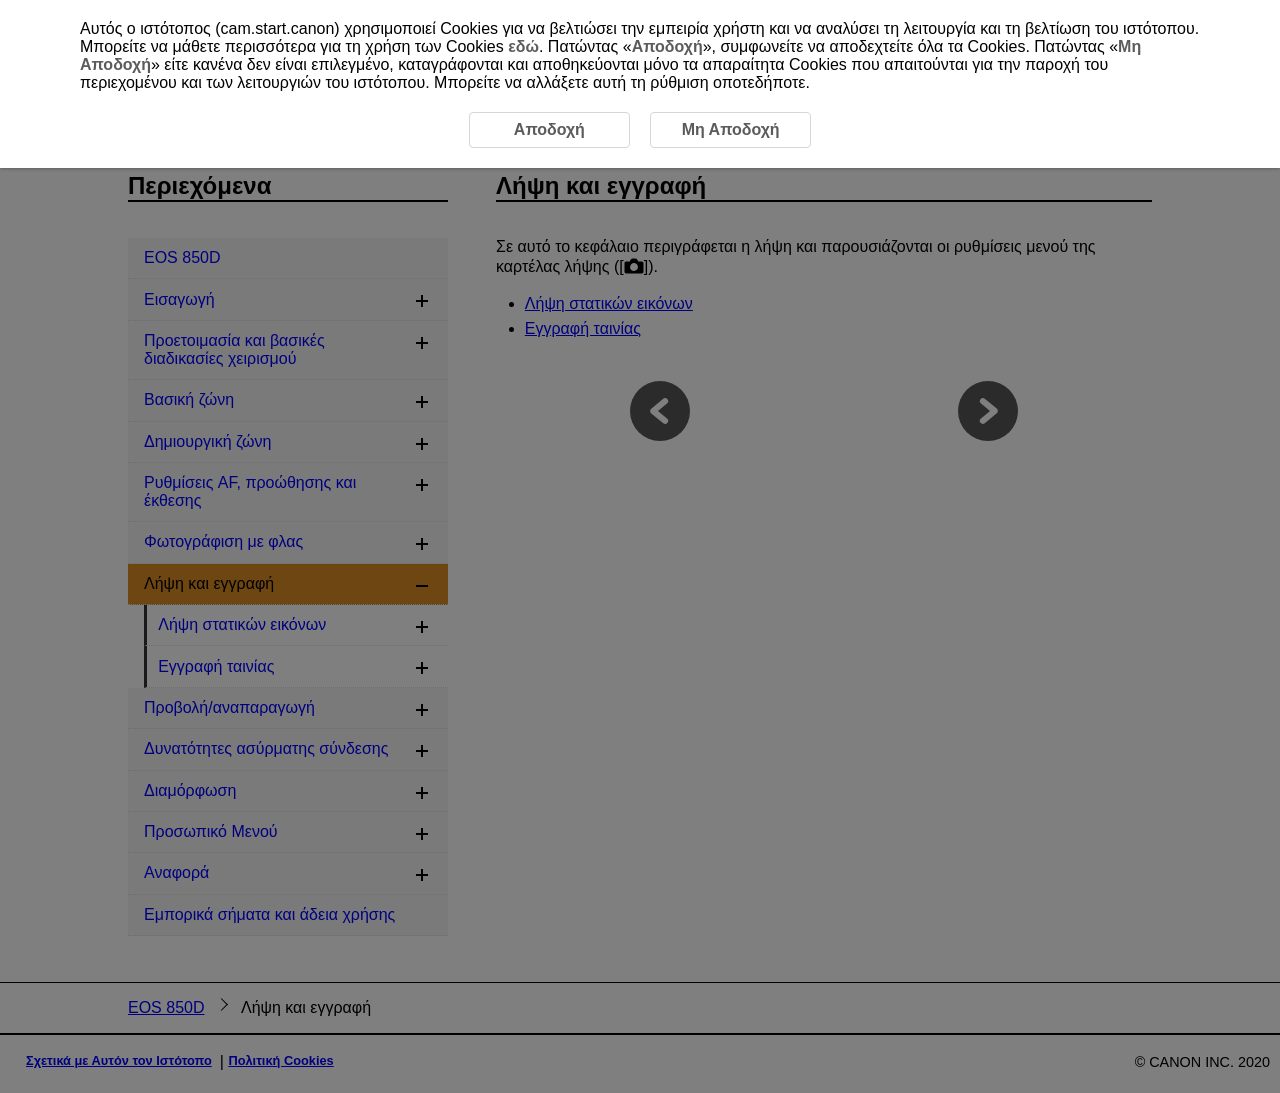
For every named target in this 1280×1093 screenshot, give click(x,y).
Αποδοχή (667, 46)
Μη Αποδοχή (731, 129)
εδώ (523, 46)
